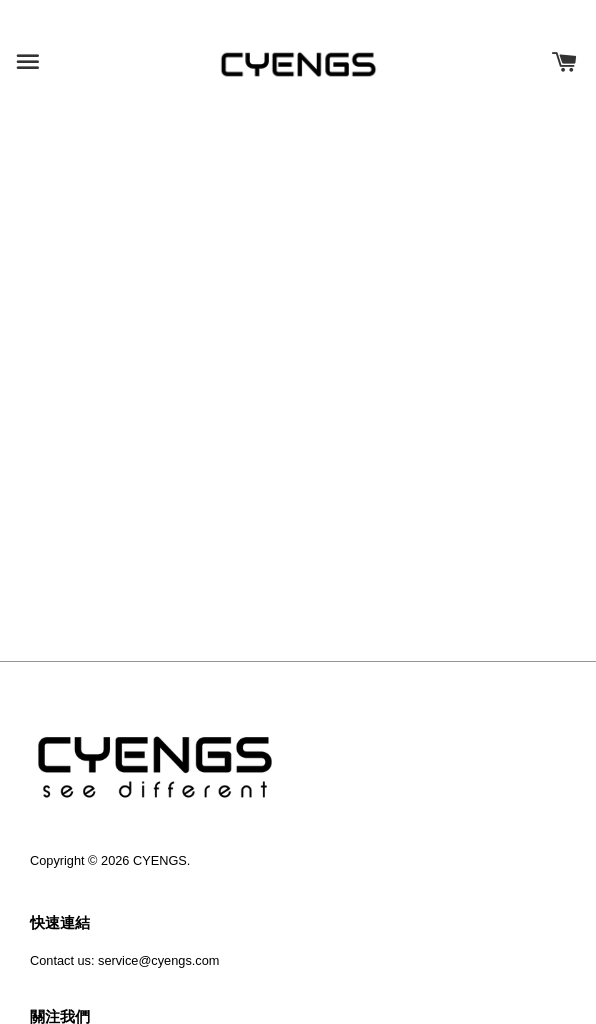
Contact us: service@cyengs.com (124, 960)
